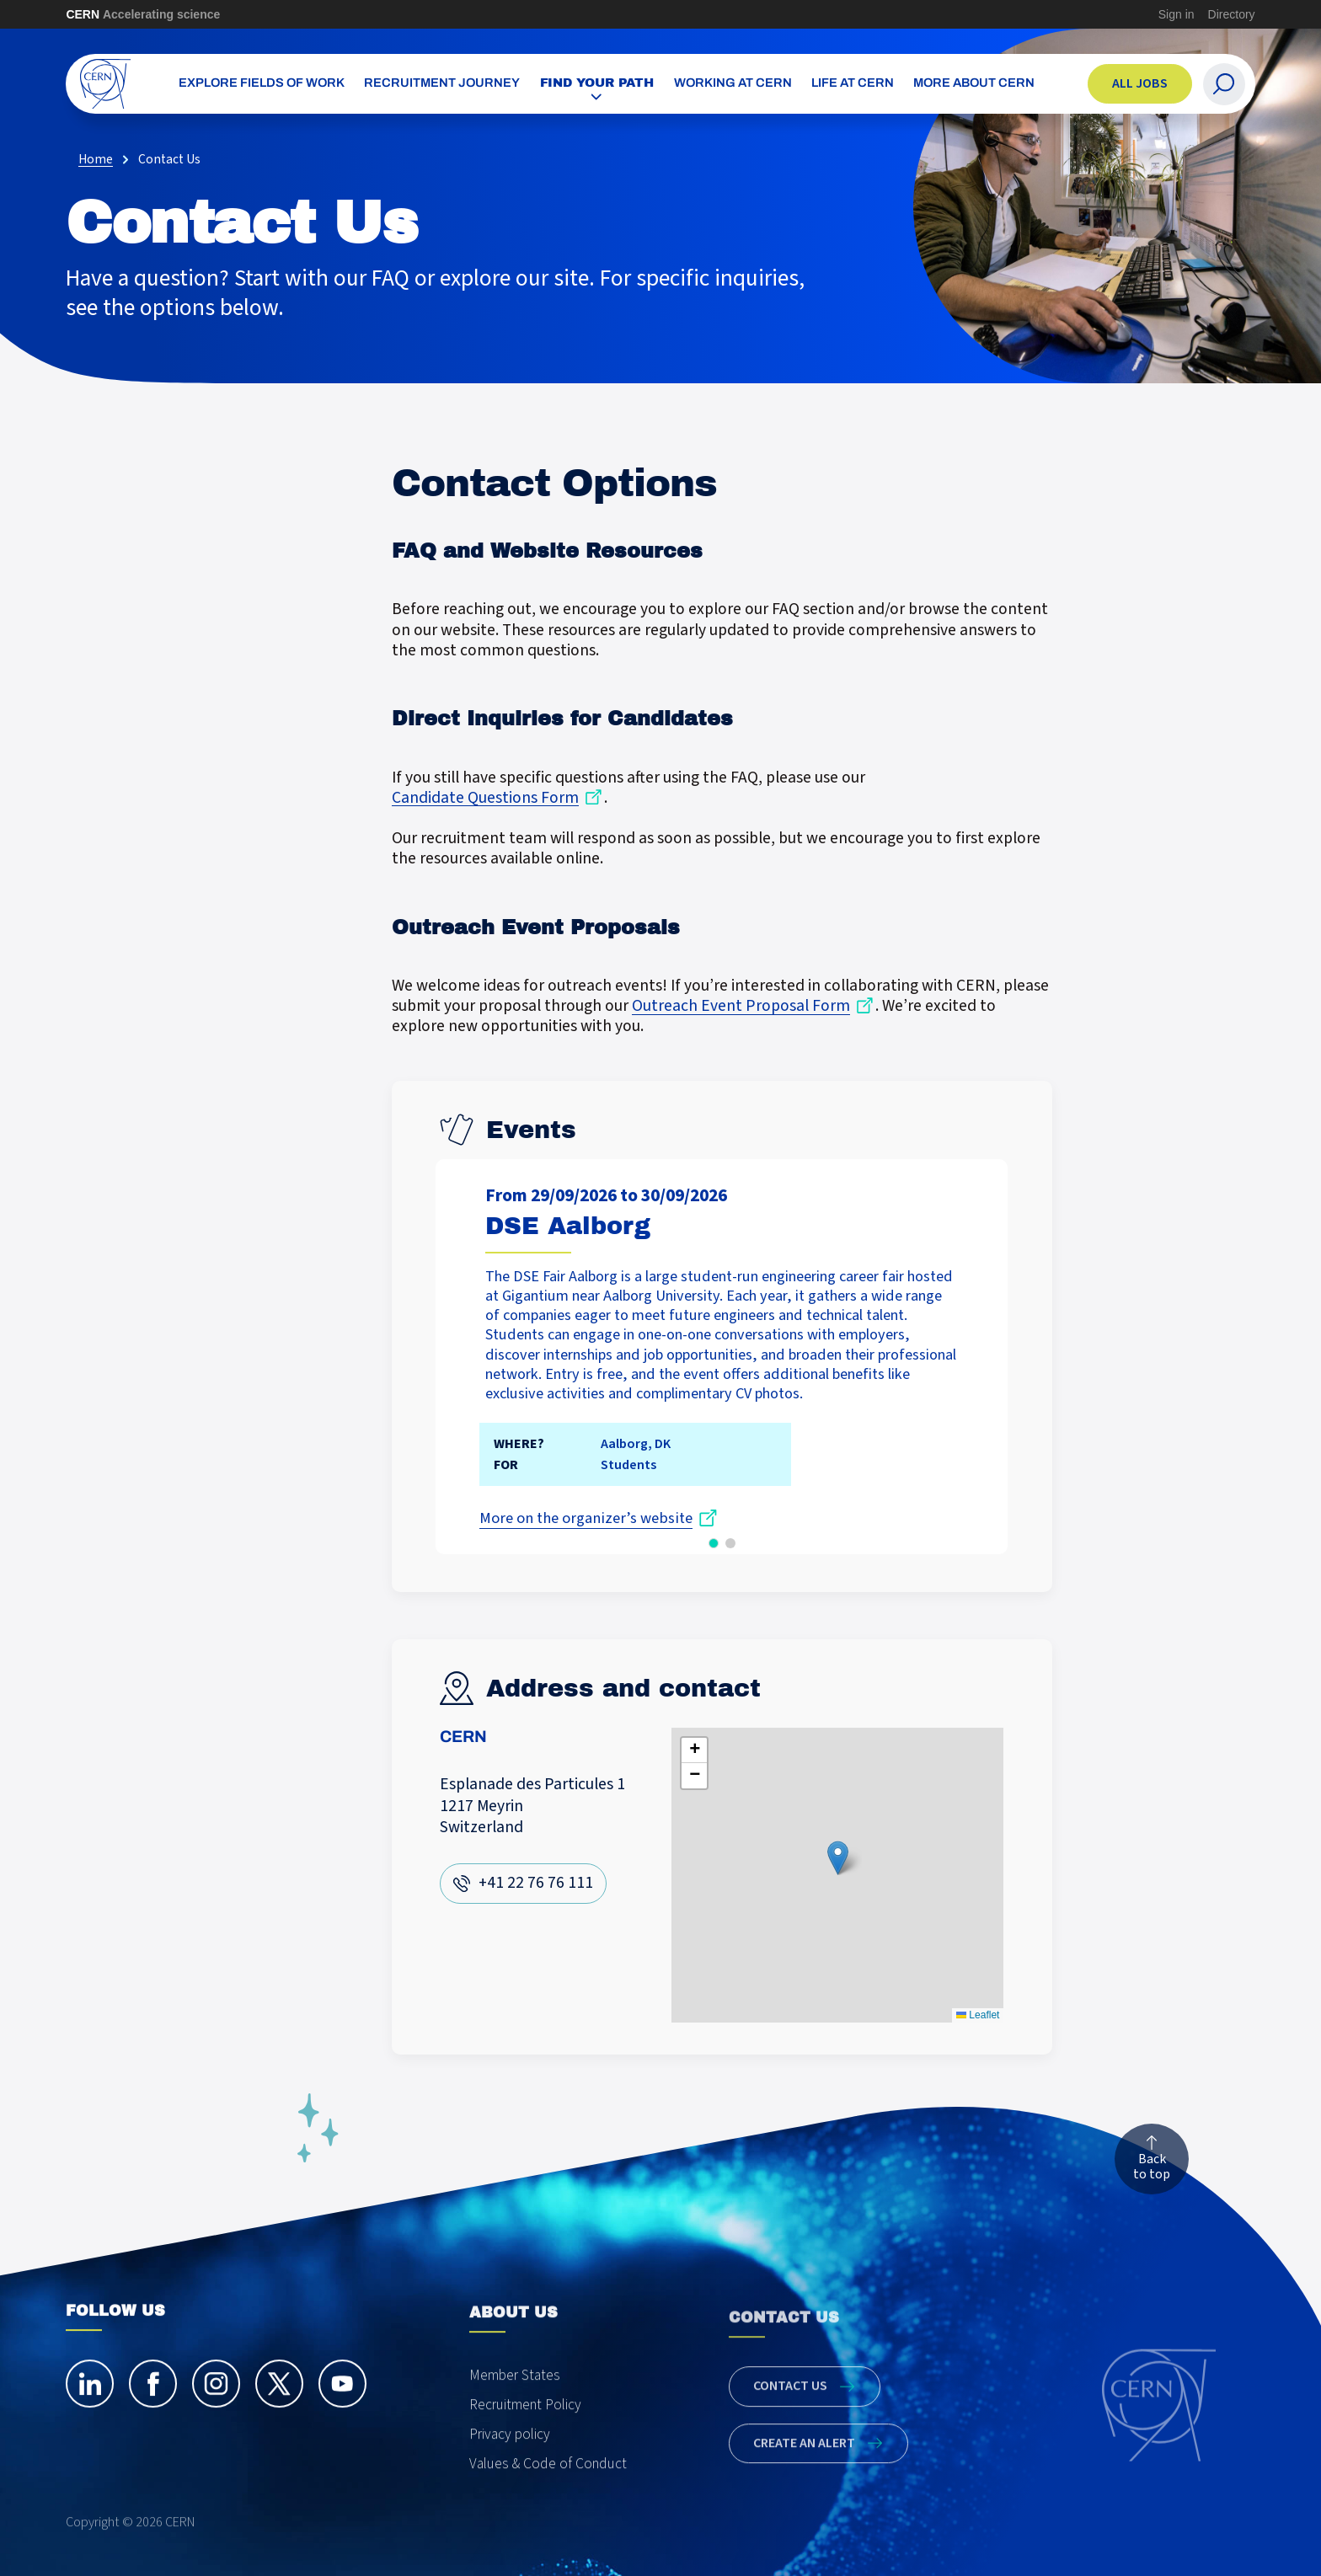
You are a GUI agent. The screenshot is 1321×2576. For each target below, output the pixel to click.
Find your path (597, 82)
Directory (1231, 14)
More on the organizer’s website (586, 1518)
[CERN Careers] (105, 84)
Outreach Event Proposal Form (741, 1006)
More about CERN (974, 83)
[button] (714, 1542)
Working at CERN (733, 83)
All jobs (1140, 83)
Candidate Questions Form (485, 797)
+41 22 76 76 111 (536, 1883)
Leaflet (977, 2015)
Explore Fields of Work (262, 83)
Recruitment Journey (442, 83)
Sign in (1176, 14)
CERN (143, 14)
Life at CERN (852, 83)
